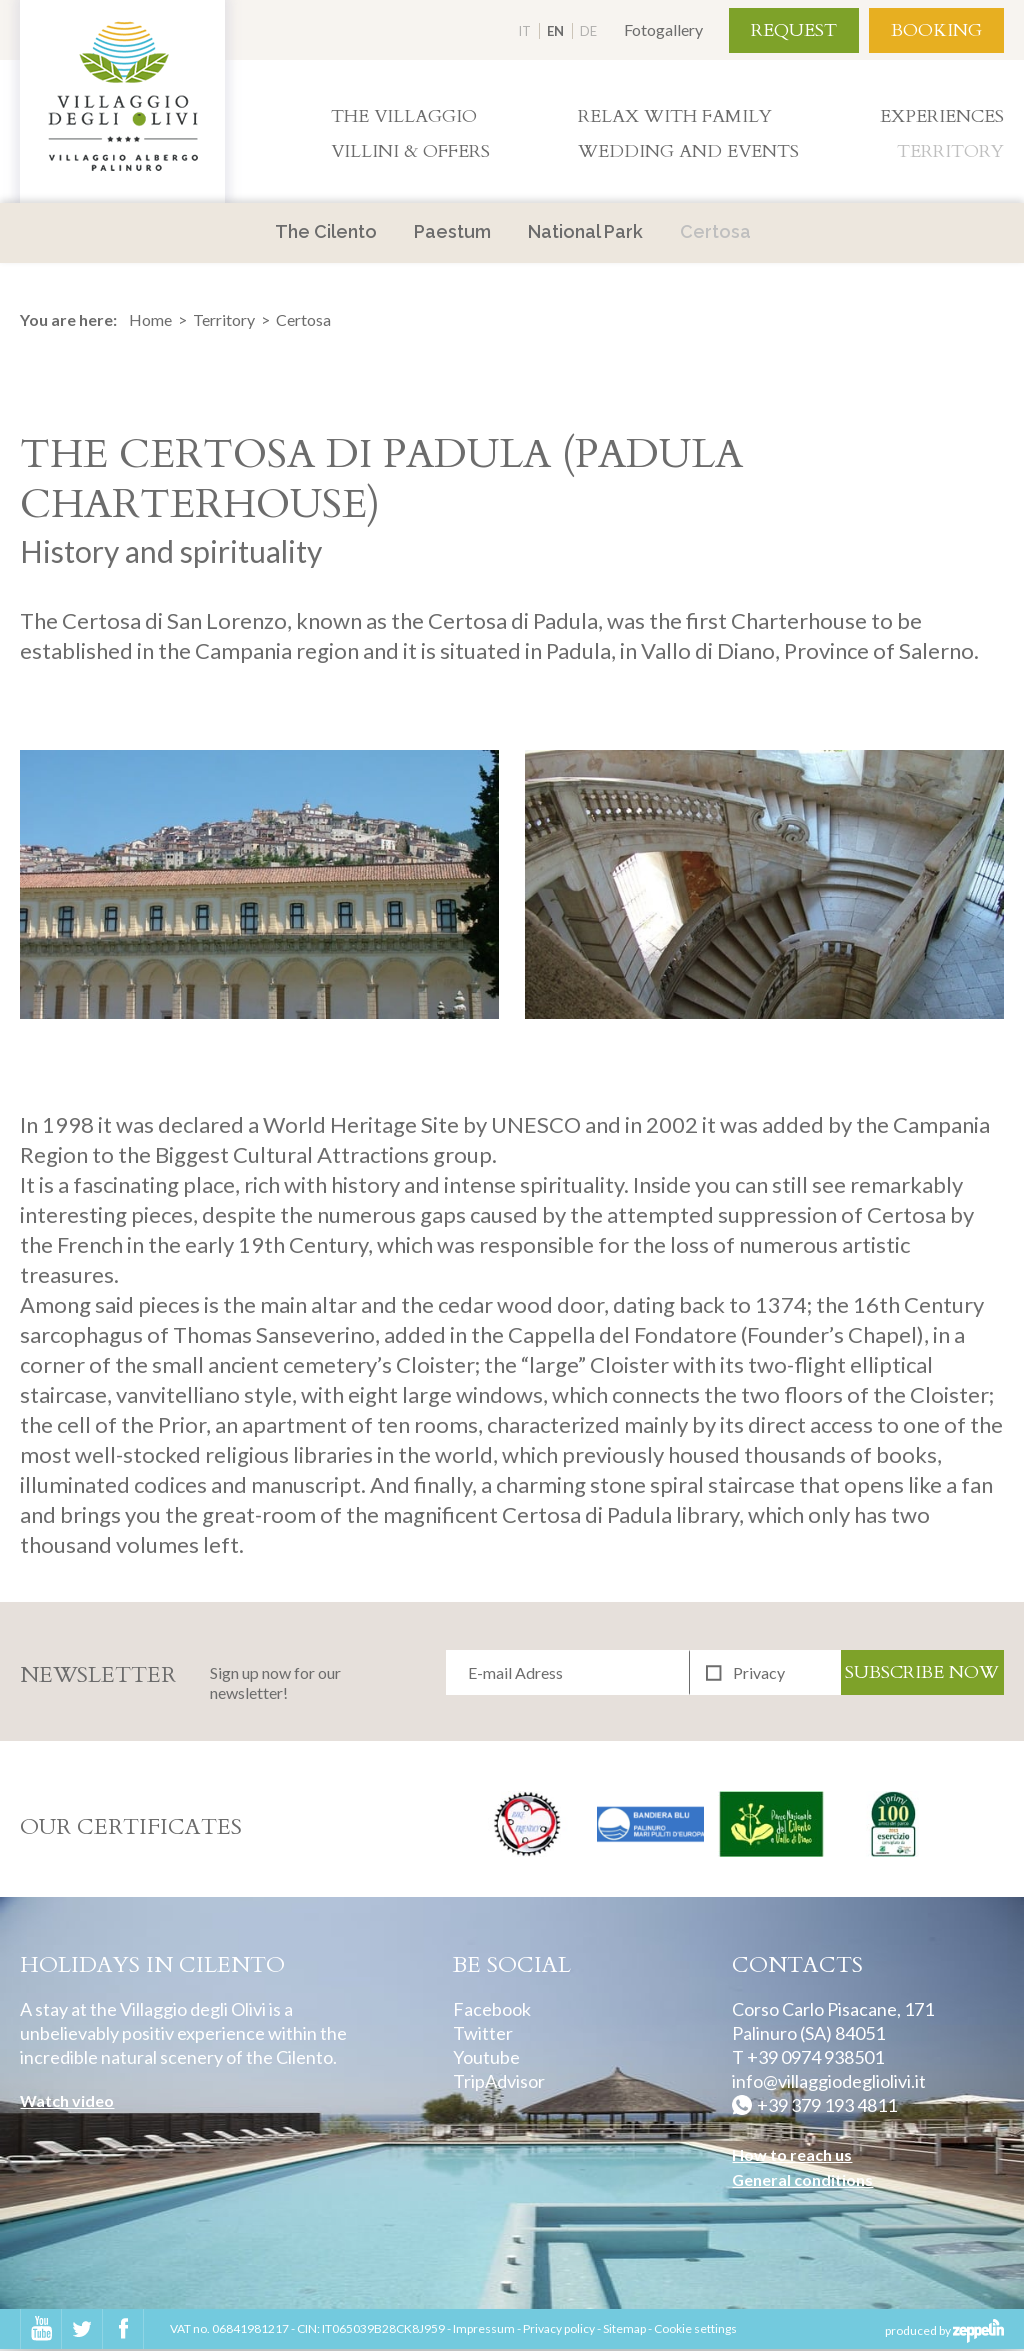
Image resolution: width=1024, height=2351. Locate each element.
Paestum (452, 231)
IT (524, 31)
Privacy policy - (563, 2330)
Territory (950, 151)
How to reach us (792, 2156)
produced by (944, 2332)
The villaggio (404, 116)
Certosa (715, 231)
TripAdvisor (499, 2083)
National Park (585, 231)
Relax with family (675, 116)
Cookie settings (695, 2330)
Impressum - (488, 2330)
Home (150, 320)
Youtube (486, 2059)
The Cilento (326, 231)
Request (794, 30)
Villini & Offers (410, 151)
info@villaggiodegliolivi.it (829, 2083)
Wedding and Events (688, 151)
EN (555, 31)
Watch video (67, 2102)
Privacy (759, 1672)
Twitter (483, 2035)
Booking (936, 30)
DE (588, 31)
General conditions (802, 2181)
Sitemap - (628, 2330)
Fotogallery (663, 29)
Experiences (942, 116)
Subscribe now (922, 1672)
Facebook (492, 2011)
